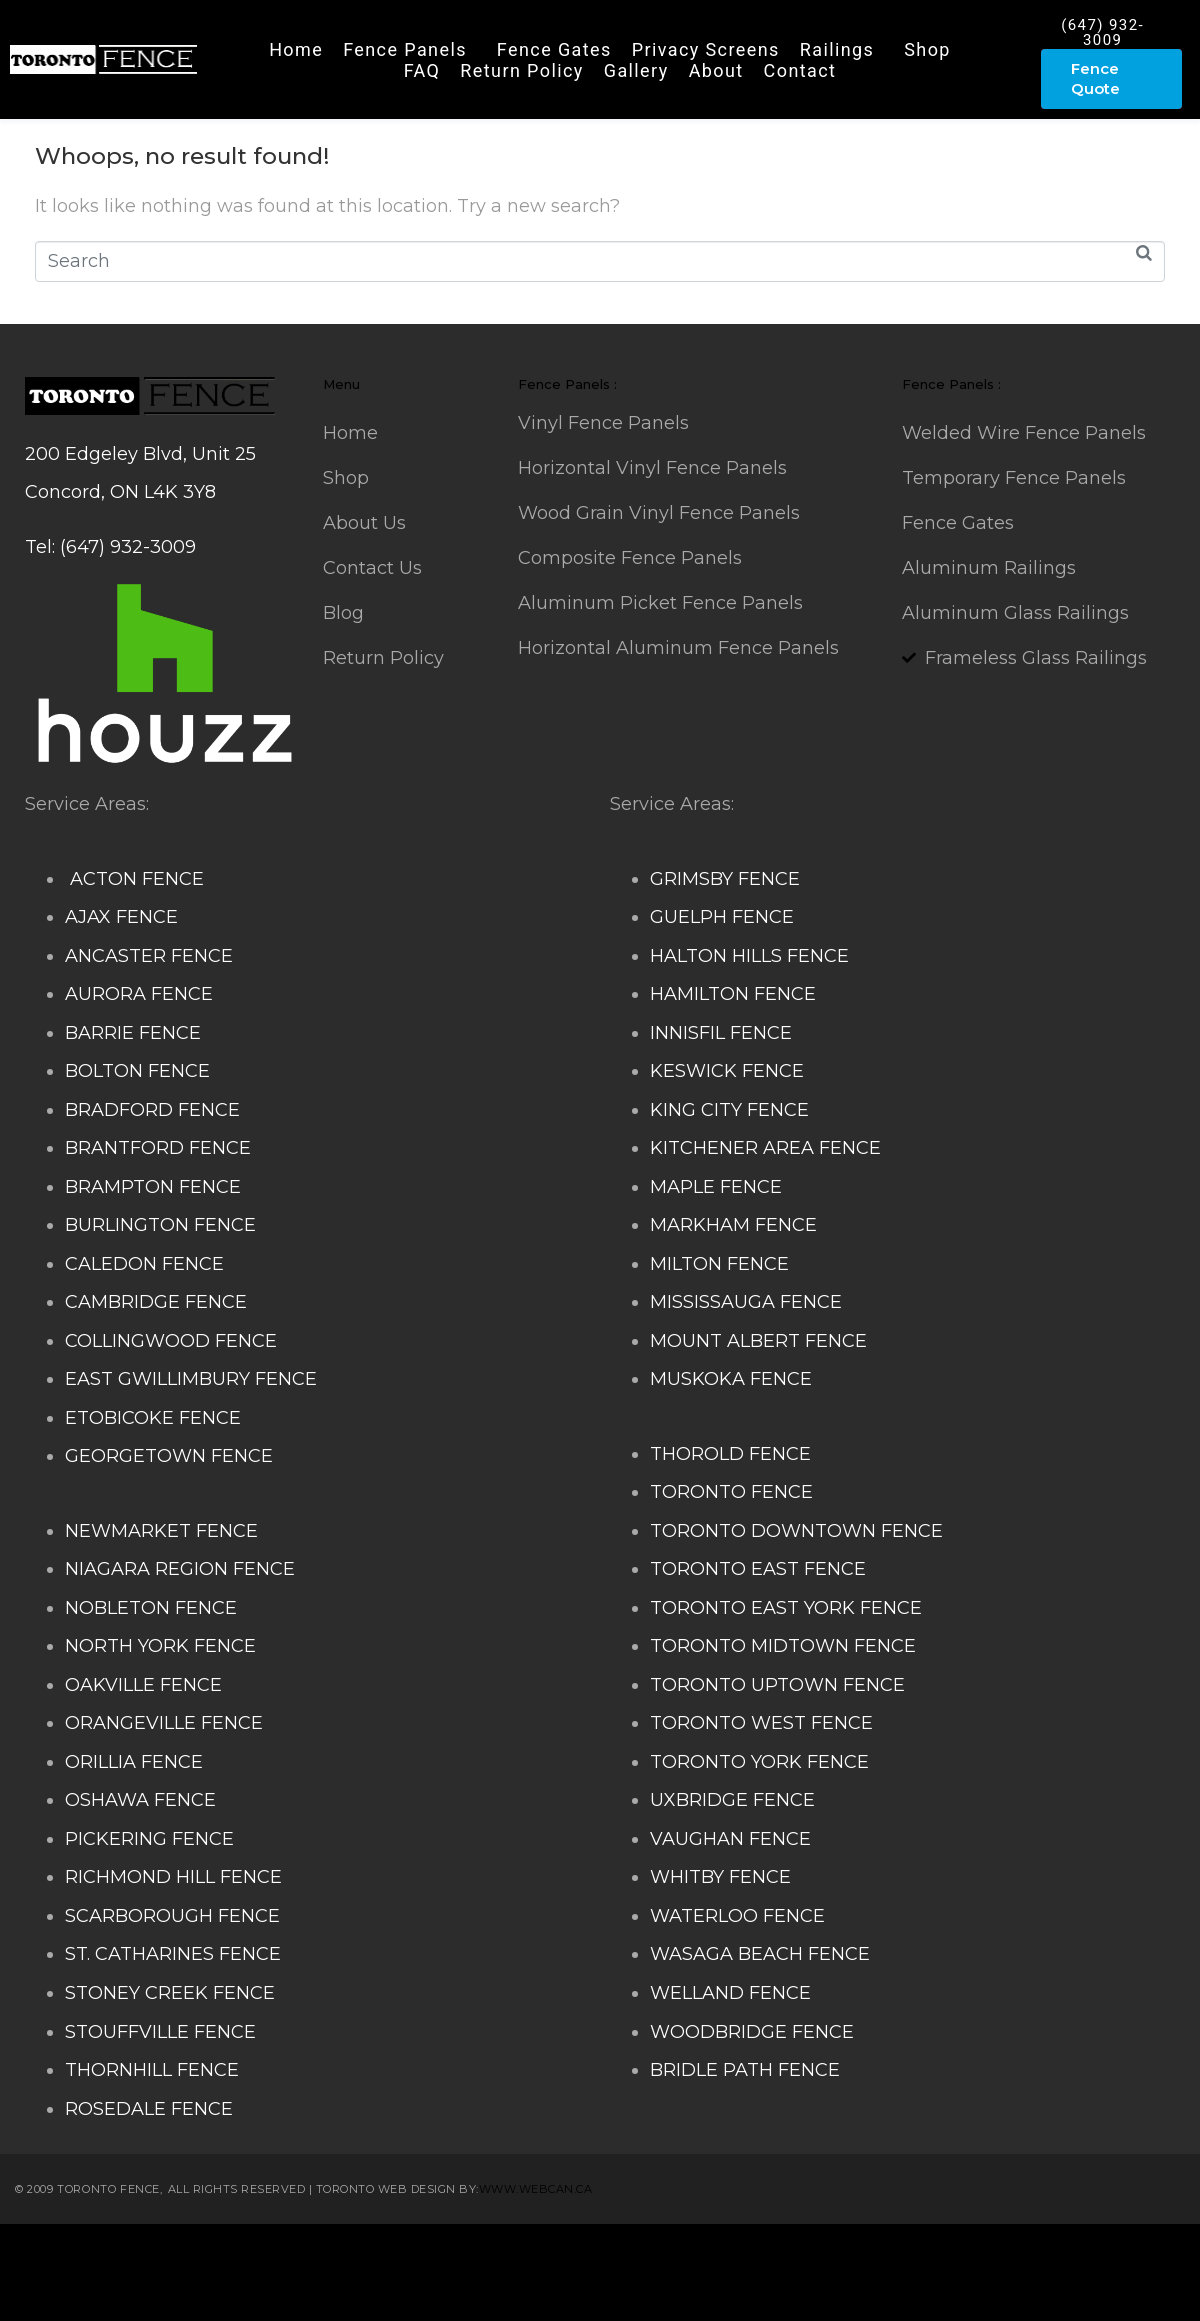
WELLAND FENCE (730, 1993)
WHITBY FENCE (720, 1877)
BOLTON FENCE (137, 1071)
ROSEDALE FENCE (149, 2109)
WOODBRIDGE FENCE (752, 2032)
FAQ (422, 70)
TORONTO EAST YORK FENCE (786, 1608)
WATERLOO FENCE (737, 1916)
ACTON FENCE (134, 879)
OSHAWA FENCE (140, 1800)
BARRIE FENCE (133, 1033)
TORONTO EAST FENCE (758, 1569)
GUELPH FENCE (722, 917)
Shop (927, 49)
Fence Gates (554, 49)
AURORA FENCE (139, 994)
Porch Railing (148, 2292)
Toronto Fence (638, 2292)
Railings (837, 49)
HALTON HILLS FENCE (749, 956)
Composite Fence (231, 2253)
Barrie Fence (517, 2292)
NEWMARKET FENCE (161, 1531)
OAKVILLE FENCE (143, 1685)
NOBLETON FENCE (151, 1608)
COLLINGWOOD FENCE (171, 1341)
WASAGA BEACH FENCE (760, 1954)
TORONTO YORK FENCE (759, 1762)
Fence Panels (405, 49)
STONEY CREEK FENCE (170, 1993)
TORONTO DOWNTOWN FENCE (796, 1531)
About (716, 70)
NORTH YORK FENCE (160, 1646)
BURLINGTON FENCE (160, 1225)
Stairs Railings (88, 2253)
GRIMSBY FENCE (725, 879)
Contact (800, 70)
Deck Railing (505, 2253)
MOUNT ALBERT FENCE (758, 1341)
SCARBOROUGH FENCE (172, 1916)
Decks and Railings (649, 2253)
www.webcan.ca (536, 2189)
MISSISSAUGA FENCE (746, 1302)
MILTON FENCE (719, 1264)
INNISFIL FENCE (721, 1033)
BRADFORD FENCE (152, 1110)
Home (296, 49)
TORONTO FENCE (731, 1492)
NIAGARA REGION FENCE (180, 1569)
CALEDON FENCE (144, 1264)
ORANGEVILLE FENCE (164, 1723)
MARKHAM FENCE (733, 1225)
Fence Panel (405, 2292)
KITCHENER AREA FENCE (765, 1148)
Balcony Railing (279, 2292)
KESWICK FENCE (727, 1071)
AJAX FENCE (121, 917)
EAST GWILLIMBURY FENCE (191, 1379)
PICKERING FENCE (149, 1839)
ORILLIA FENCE (134, 1762)
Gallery (636, 70)
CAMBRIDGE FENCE (156, 1302)
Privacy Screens (706, 49)
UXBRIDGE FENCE (732, 1800)
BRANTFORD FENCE (158, 1148)
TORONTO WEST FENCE (761, 1723)
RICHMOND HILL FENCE (173, 1877)
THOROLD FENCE (730, 1454)
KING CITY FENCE (729, 1110)
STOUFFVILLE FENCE (160, 2032)
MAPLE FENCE (716, 1187)
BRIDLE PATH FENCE (745, 2070)
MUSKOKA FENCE (731, 1379)
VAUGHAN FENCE (730, 1839)
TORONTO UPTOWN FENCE (777, 1685)
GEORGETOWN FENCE (169, 1456)
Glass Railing (959, 2253)
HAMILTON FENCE (733, 994)
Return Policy (521, 70)
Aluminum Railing (818, 2253)
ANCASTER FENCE (149, 956)
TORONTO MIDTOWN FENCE (783, 1646)
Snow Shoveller (379, 2253)
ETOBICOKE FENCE (153, 1418)
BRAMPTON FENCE (153, 1187)
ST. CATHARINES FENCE (173, 1954)
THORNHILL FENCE (152, 2070)
